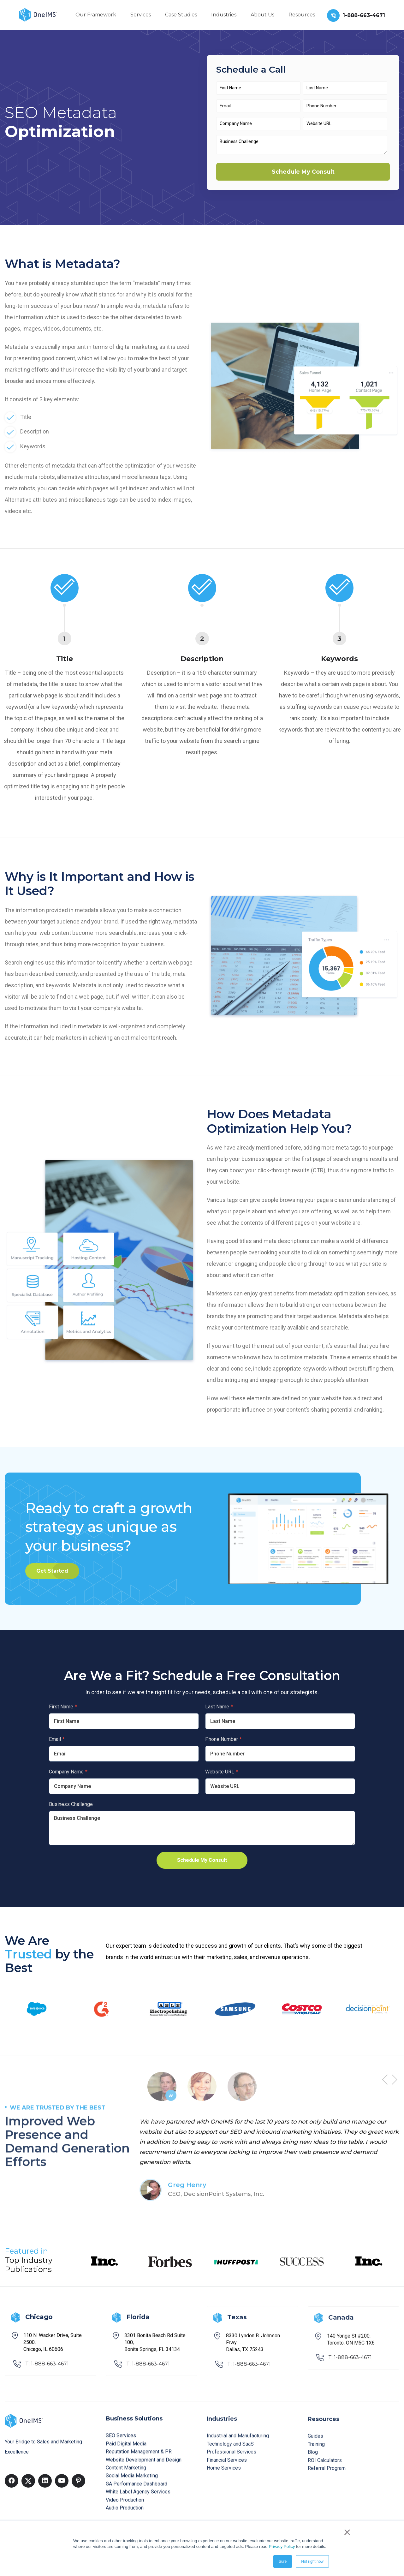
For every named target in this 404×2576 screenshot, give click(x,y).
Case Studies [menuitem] (181, 15)
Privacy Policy (282, 2546)
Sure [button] (283, 2561)
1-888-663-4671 (364, 15)
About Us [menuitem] (262, 15)
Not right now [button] (312, 2561)
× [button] (347, 2532)
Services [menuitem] (140, 15)
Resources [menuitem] (301, 15)
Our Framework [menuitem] (95, 15)
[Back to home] (38, 14)
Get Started (52, 1571)
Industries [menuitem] (223, 15)
